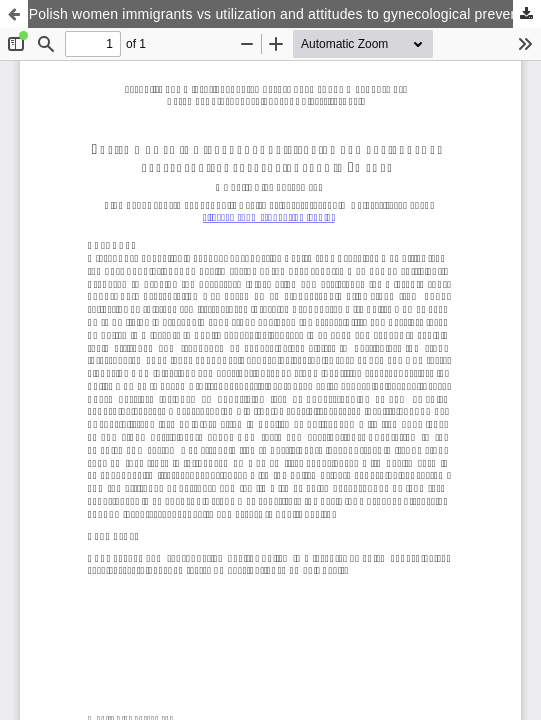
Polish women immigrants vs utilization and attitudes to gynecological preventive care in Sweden (285, 14)
